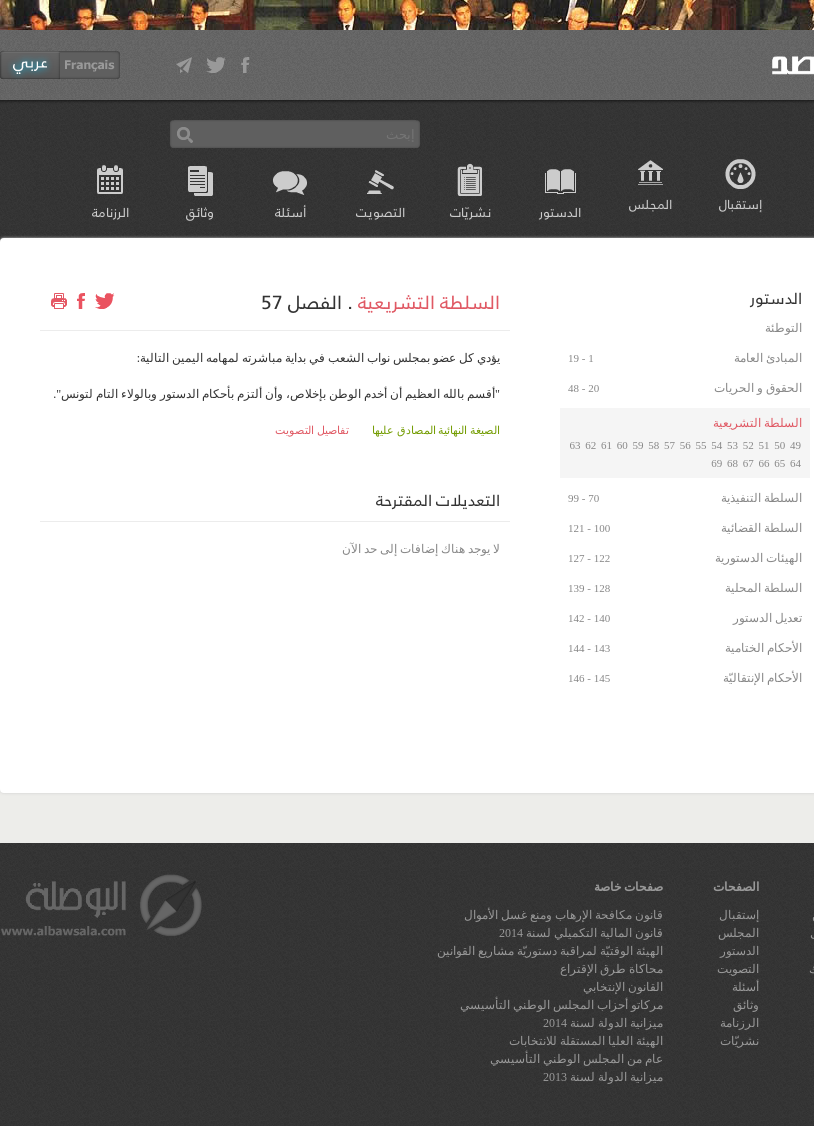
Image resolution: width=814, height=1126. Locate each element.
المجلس (650, 203)
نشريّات (470, 211)
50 (779, 445)
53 (732, 445)
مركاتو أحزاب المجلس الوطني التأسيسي (561, 1005)
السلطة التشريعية (429, 301)
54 (716, 445)
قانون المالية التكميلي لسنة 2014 (581, 933)
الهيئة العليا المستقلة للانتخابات (586, 1041)
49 (795, 445)
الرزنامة (110, 211)
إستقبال (740, 203)
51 (764, 445)
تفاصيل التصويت (312, 430)
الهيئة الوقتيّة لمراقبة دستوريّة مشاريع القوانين (550, 951)
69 (716, 463)
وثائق (200, 211)
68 (732, 463)
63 (575, 445)
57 (669, 445)
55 (701, 445)
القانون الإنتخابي (623, 987)
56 (685, 445)
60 (622, 445)
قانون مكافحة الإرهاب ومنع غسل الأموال (563, 915)
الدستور (560, 211)
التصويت (380, 211)
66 (764, 463)
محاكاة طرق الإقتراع (611, 969)
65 (779, 463)
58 (653, 445)
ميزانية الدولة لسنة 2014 (603, 1023)
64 (795, 463)
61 (606, 445)
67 (748, 463)
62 (590, 445)
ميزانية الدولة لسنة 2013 (603, 1077)
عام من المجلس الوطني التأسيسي (576, 1059)
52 (748, 445)
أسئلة (290, 211)
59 (638, 445)
